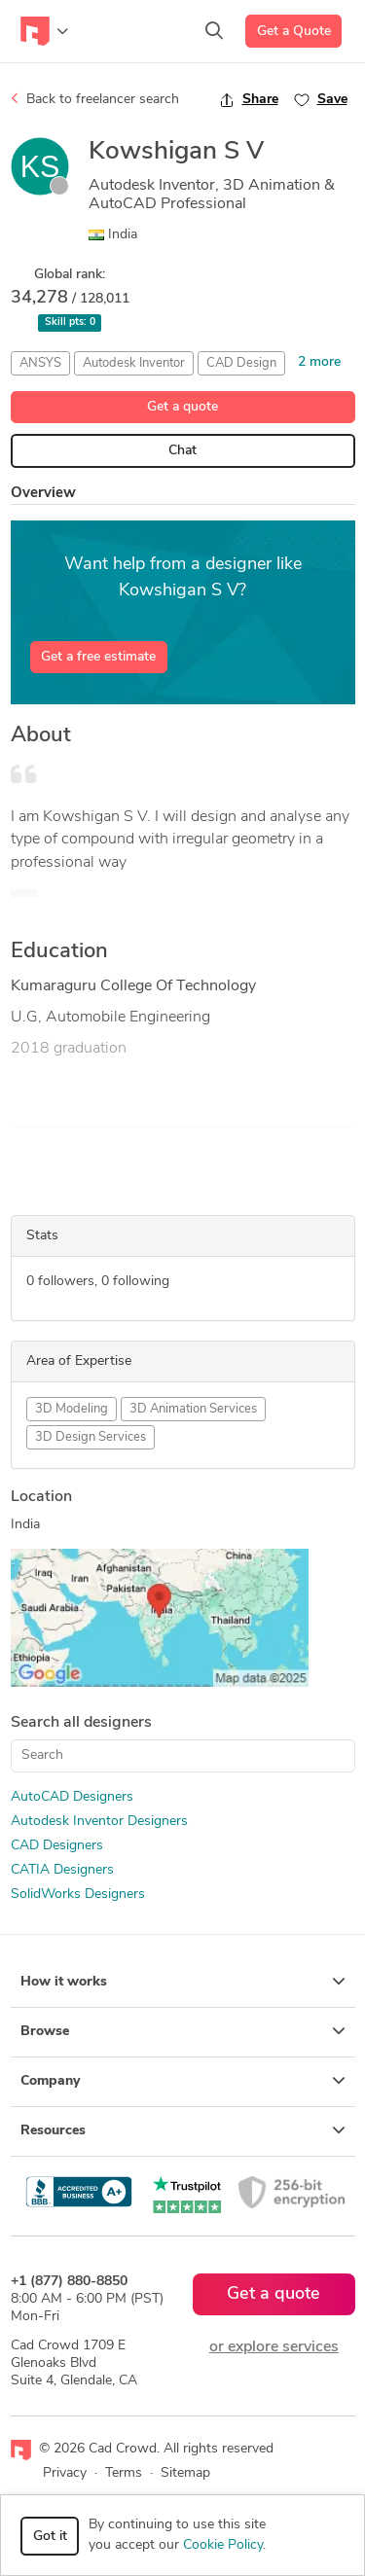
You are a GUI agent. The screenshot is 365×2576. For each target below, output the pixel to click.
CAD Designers (57, 1846)
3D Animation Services (193, 1409)
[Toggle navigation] (44, 31)
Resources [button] (183, 2130)
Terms (123, 2473)
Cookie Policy (223, 2545)
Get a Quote (294, 31)
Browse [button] (183, 2031)
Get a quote (182, 407)
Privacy (65, 2473)
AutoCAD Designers (72, 1797)
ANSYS (40, 363)
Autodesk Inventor (134, 363)
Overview (43, 493)
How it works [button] (183, 1981)
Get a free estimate (98, 657)
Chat (182, 451)
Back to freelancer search (95, 99)
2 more (319, 362)
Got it (50, 2536)
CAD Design (241, 363)
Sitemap (185, 2473)
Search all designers (81, 1723)
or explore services (274, 2347)
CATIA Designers (62, 1870)
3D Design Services (90, 1437)
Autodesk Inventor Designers (99, 1821)
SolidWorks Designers (78, 1894)
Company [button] (183, 2081)
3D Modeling (71, 1409)
